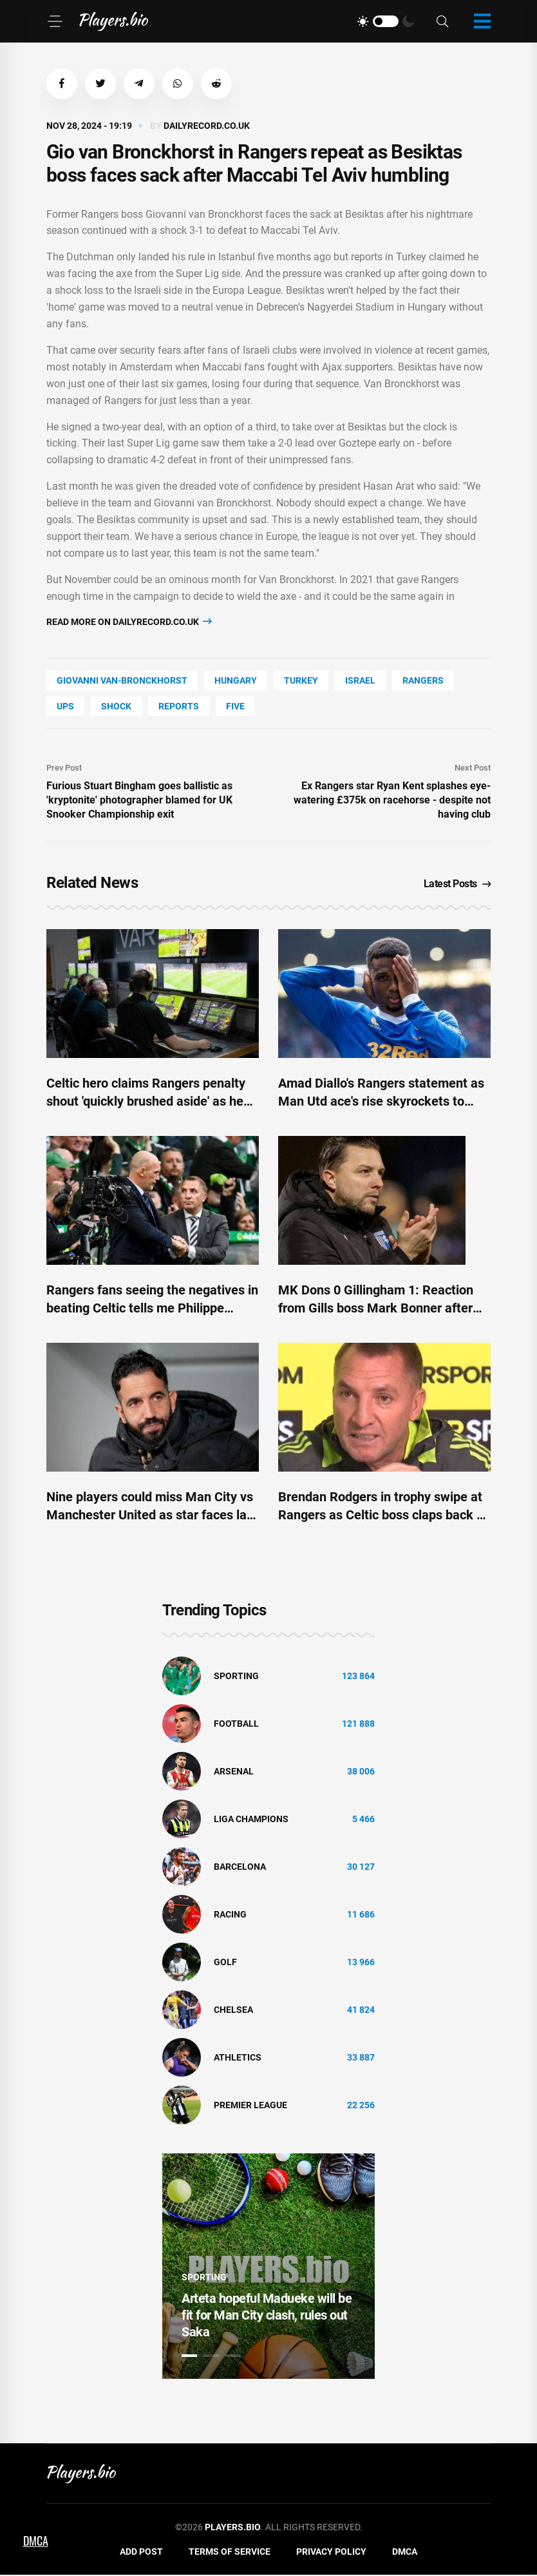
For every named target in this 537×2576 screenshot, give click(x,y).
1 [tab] (189, 2357)
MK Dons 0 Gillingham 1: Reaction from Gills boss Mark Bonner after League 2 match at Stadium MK (375, 1309)
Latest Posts (457, 885)
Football (236, 1725)
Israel (360, 682)
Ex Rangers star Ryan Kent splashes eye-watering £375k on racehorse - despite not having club (392, 801)
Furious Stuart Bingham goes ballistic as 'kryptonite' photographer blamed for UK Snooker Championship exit (139, 801)
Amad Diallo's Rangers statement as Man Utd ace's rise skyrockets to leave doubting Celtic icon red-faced (381, 1102)
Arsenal (234, 1772)
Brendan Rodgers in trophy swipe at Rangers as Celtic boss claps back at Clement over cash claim (383, 1516)
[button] (62, 84)
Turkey (301, 682)
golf (225, 1963)
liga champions (251, 1820)
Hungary (235, 682)
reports (178, 707)
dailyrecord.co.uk (207, 127)
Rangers (423, 682)
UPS (65, 707)
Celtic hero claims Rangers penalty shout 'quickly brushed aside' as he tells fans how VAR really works (145, 1102)
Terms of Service (229, 2553)
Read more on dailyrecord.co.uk (129, 622)
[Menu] (54, 21)
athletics (237, 2058)
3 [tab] (233, 2357)
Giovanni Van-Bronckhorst (122, 682)
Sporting (236, 1677)
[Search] (442, 21)
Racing (230, 1915)
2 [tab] (211, 2357)
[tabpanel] (268, 2267)
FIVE (235, 707)
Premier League (250, 2106)
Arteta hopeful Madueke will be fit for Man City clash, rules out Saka (267, 2316)
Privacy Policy (331, 2553)
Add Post (141, 2553)
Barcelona (240, 1868)
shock (116, 707)
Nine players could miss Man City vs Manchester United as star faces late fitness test (152, 1516)
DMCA (404, 2553)
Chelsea (233, 2011)
